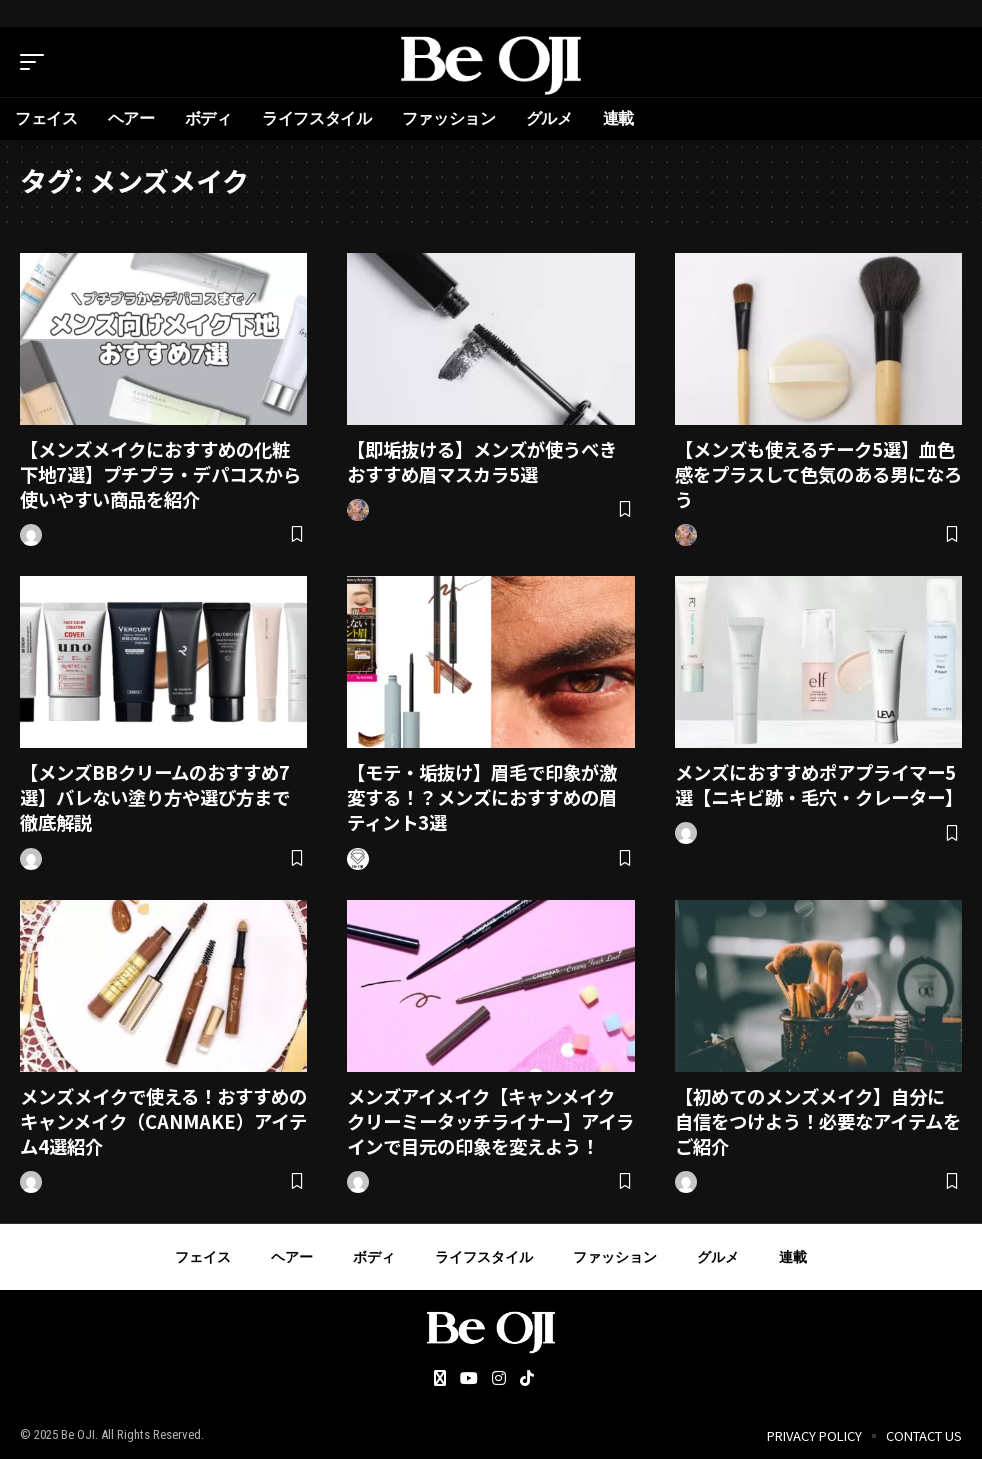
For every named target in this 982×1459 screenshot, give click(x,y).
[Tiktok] (527, 1376)
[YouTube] (469, 1376)
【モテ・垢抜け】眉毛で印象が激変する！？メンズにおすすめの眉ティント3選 (489, 795)
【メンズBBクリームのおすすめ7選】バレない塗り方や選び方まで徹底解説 (162, 795)
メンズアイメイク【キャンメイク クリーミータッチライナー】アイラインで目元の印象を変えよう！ (498, 1118)
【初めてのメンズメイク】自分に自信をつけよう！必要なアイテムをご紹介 (817, 1118)
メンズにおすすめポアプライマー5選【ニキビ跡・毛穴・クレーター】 (817, 795)
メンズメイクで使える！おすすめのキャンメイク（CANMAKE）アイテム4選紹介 (162, 1118)
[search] (947, 62)
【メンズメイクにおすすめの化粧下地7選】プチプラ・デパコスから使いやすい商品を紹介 (162, 473)
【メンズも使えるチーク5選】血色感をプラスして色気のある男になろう (817, 473)
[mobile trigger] (37, 62)
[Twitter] (440, 1376)
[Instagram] (499, 1376)
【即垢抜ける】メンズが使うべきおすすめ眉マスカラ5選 (489, 461)
